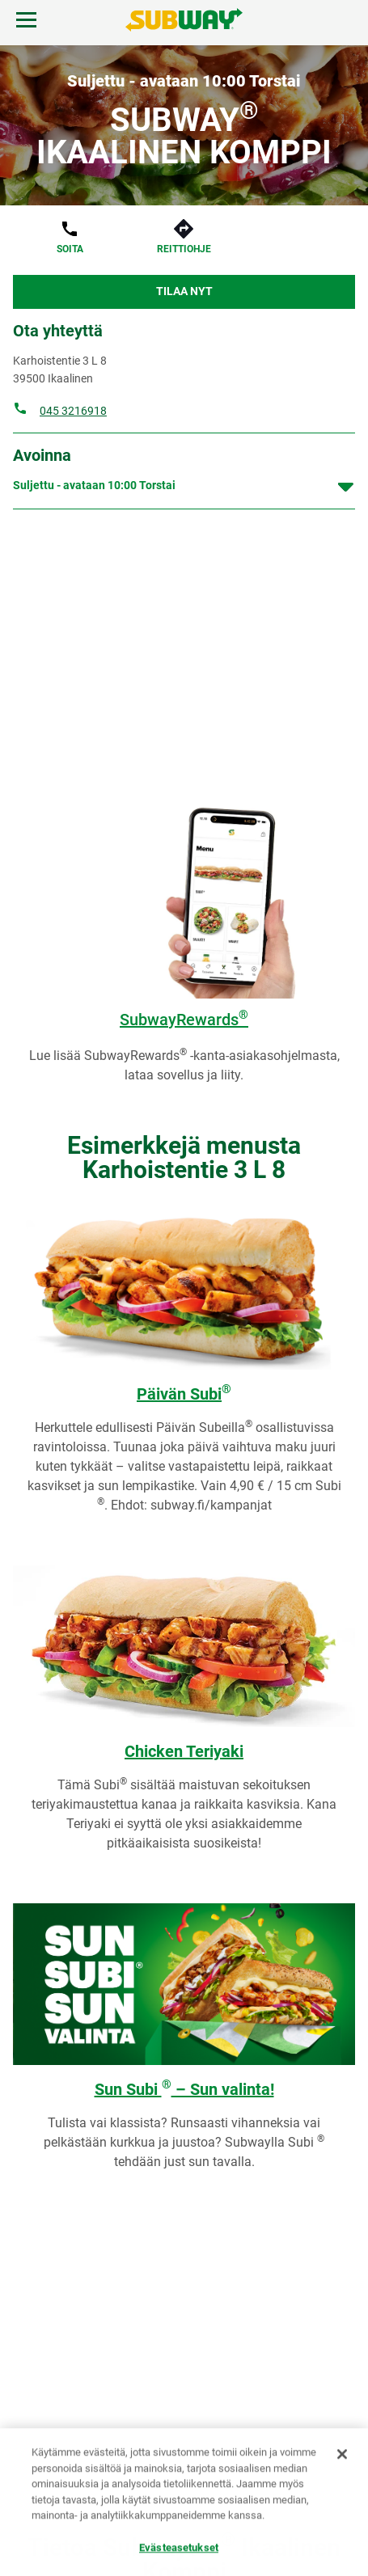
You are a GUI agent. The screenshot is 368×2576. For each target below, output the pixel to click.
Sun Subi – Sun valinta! (184, 2089)
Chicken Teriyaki (184, 1751)
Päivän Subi (184, 1394)
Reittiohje (184, 249)
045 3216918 (73, 410)
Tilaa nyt (184, 291)
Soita (70, 249)
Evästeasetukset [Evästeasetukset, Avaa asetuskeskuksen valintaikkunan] (178, 2548)
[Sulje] (342, 2455)
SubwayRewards (184, 1019)
